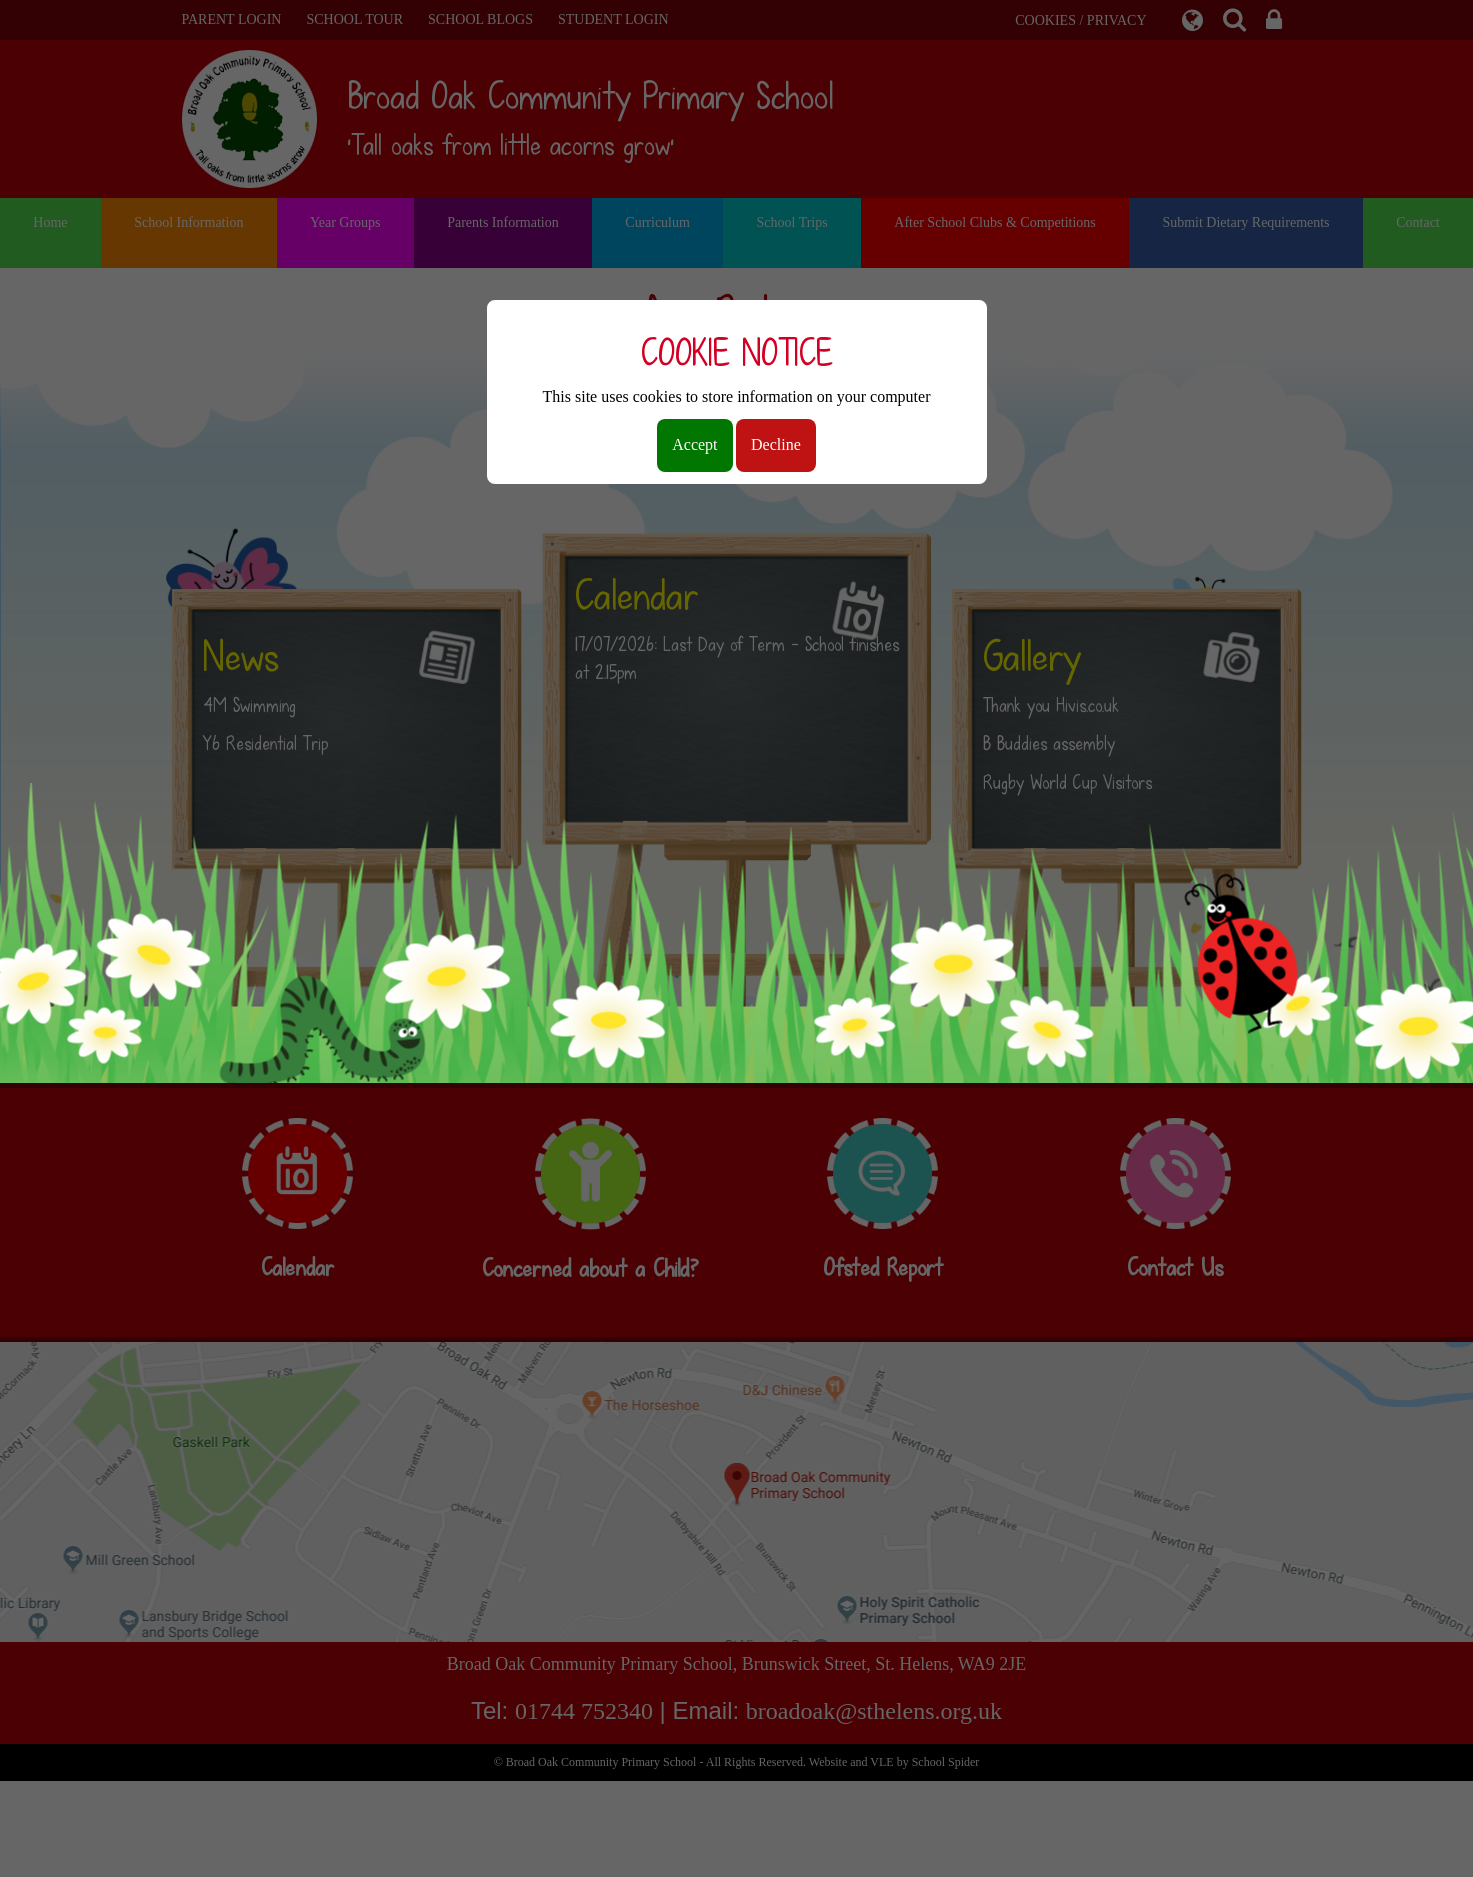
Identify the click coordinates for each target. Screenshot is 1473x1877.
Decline (776, 444)
